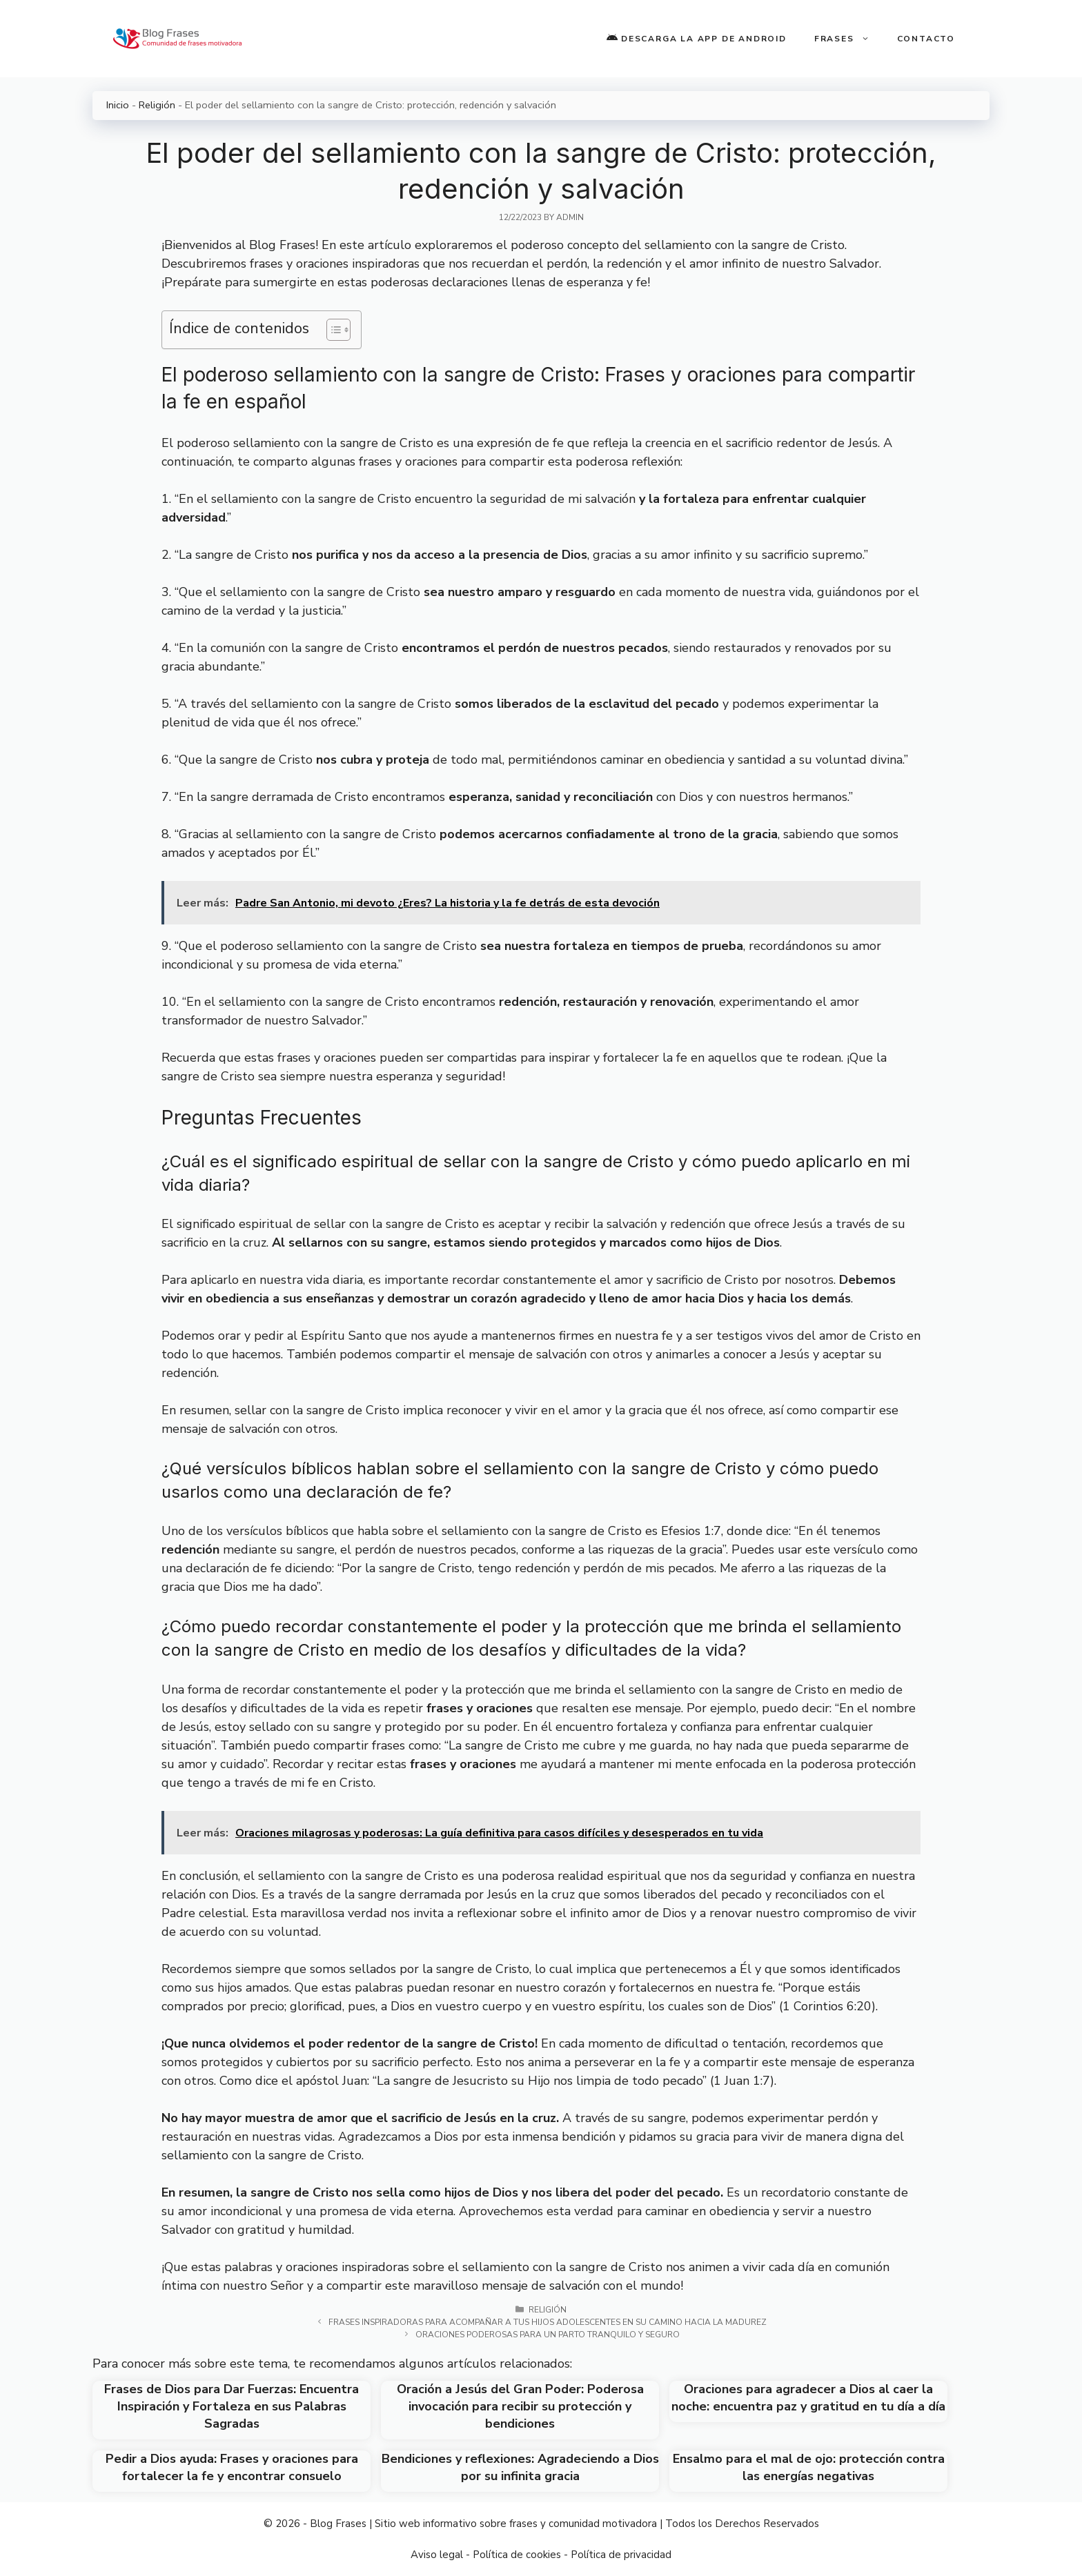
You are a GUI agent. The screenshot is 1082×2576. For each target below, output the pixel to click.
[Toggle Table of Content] (331, 329)
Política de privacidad (621, 2555)
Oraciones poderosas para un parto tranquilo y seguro (547, 2334)
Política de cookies (517, 2555)
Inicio (117, 105)
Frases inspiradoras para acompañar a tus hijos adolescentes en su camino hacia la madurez (547, 2322)
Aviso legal (437, 2555)
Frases (848, 38)
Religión (157, 105)
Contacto (926, 38)
